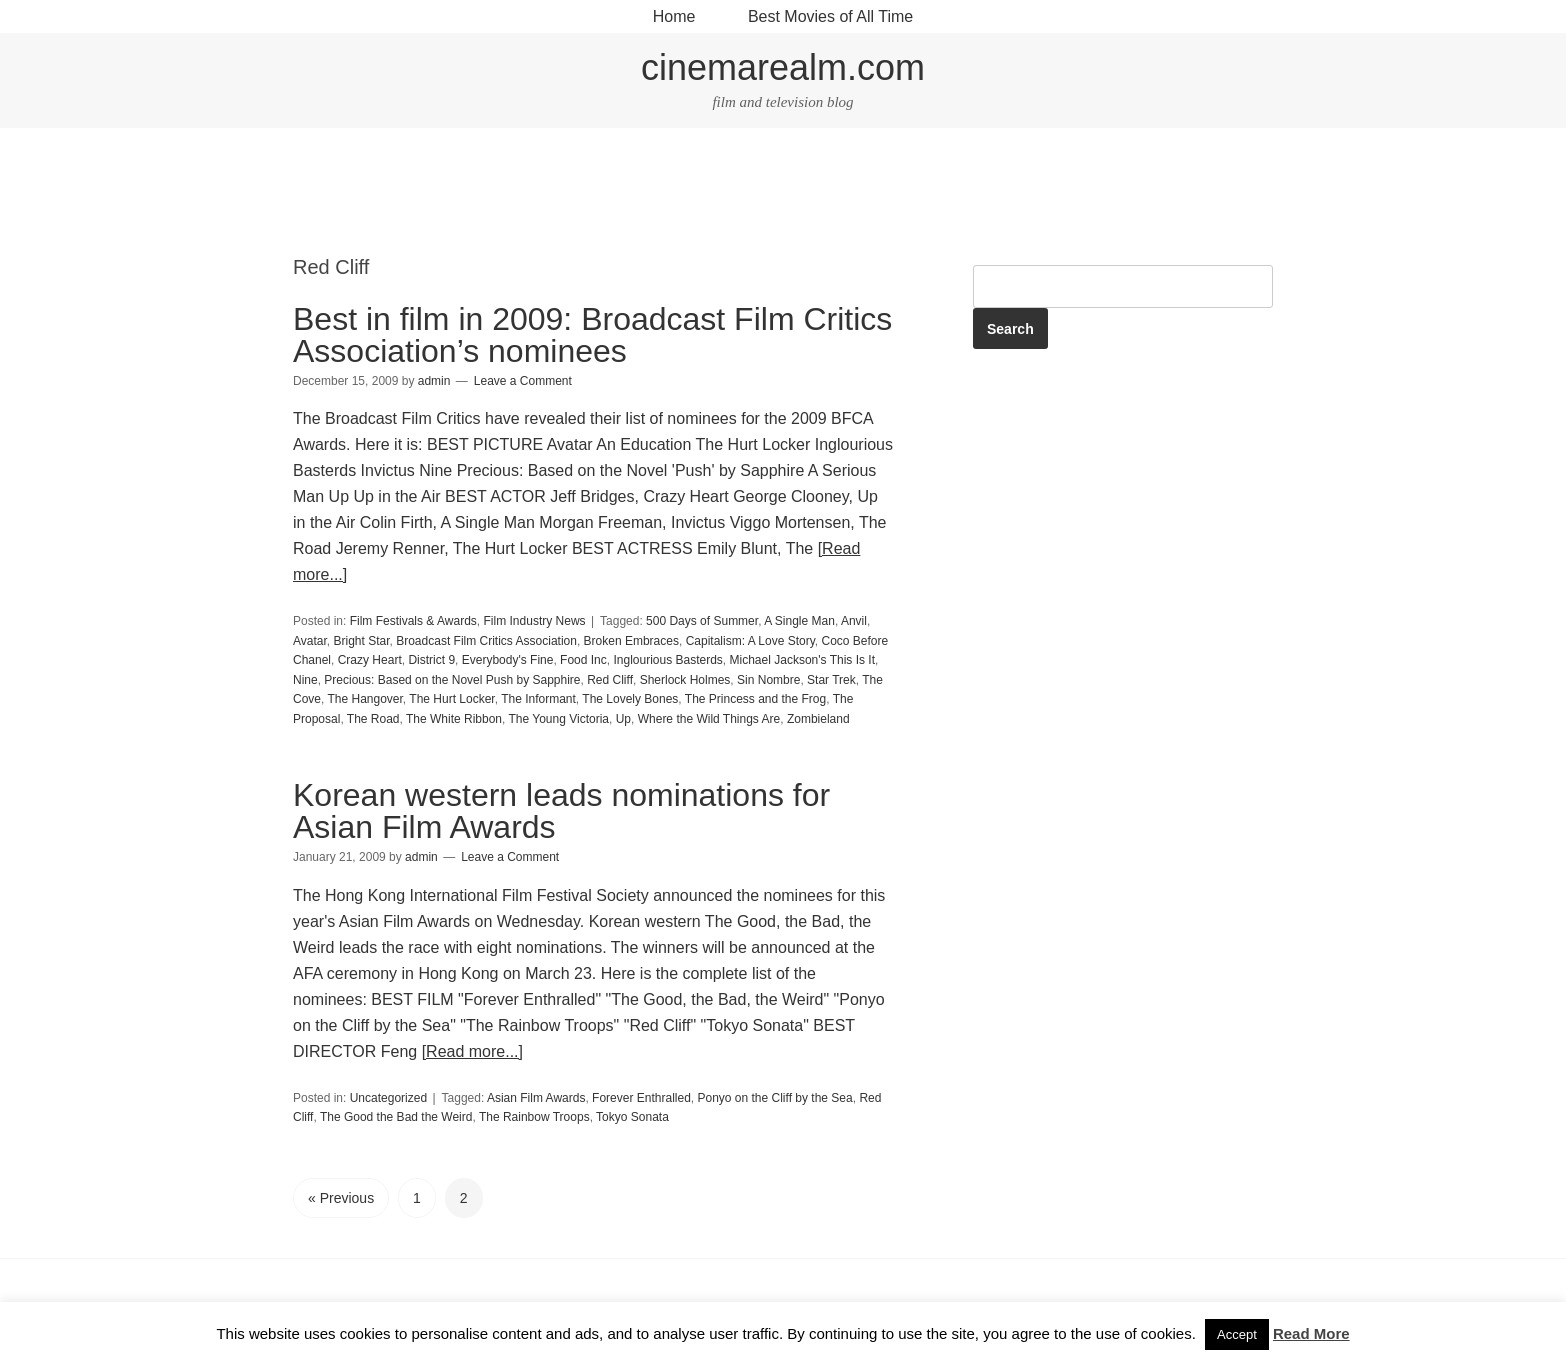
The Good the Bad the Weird (396, 1117)
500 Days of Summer (702, 621)
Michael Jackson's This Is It (802, 660)
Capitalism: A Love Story (750, 641)
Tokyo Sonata (632, 1117)
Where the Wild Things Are (709, 719)
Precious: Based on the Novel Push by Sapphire (452, 680)
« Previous (341, 1198)
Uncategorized (388, 1098)
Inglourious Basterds (667, 660)
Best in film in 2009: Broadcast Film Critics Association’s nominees (592, 335)
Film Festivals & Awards (413, 621)
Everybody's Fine (508, 660)
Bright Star (361, 641)
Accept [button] (1237, 1334)
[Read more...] (472, 1051)
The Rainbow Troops (534, 1117)
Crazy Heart (370, 660)
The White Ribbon (454, 719)
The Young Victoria (558, 719)
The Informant (538, 699)
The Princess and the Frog (755, 699)
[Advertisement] (783, 194)
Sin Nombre (768, 680)
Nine (305, 680)
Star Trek (831, 680)
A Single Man (799, 621)
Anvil (854, 621)
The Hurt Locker (451, 699)
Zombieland (818, 719)
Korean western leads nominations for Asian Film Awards (561, 811)
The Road (373, 719)
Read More (1311, 1333)
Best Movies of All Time (830, 16)
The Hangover (364, 699)
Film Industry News (535, 621)
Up (623, 719)
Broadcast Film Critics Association (486, 641)
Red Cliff (610, 680)
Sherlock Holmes (685, 680)
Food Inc (583, 660)
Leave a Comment (523, 381)
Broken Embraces (631, 641)
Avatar (310, 641)
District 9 (431, 660)
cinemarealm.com (783, 67)
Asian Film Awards (536, 1098)
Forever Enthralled (641, 1098)
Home (674, 16)
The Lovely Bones (630, 699)
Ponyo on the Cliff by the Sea (774, 1098)
